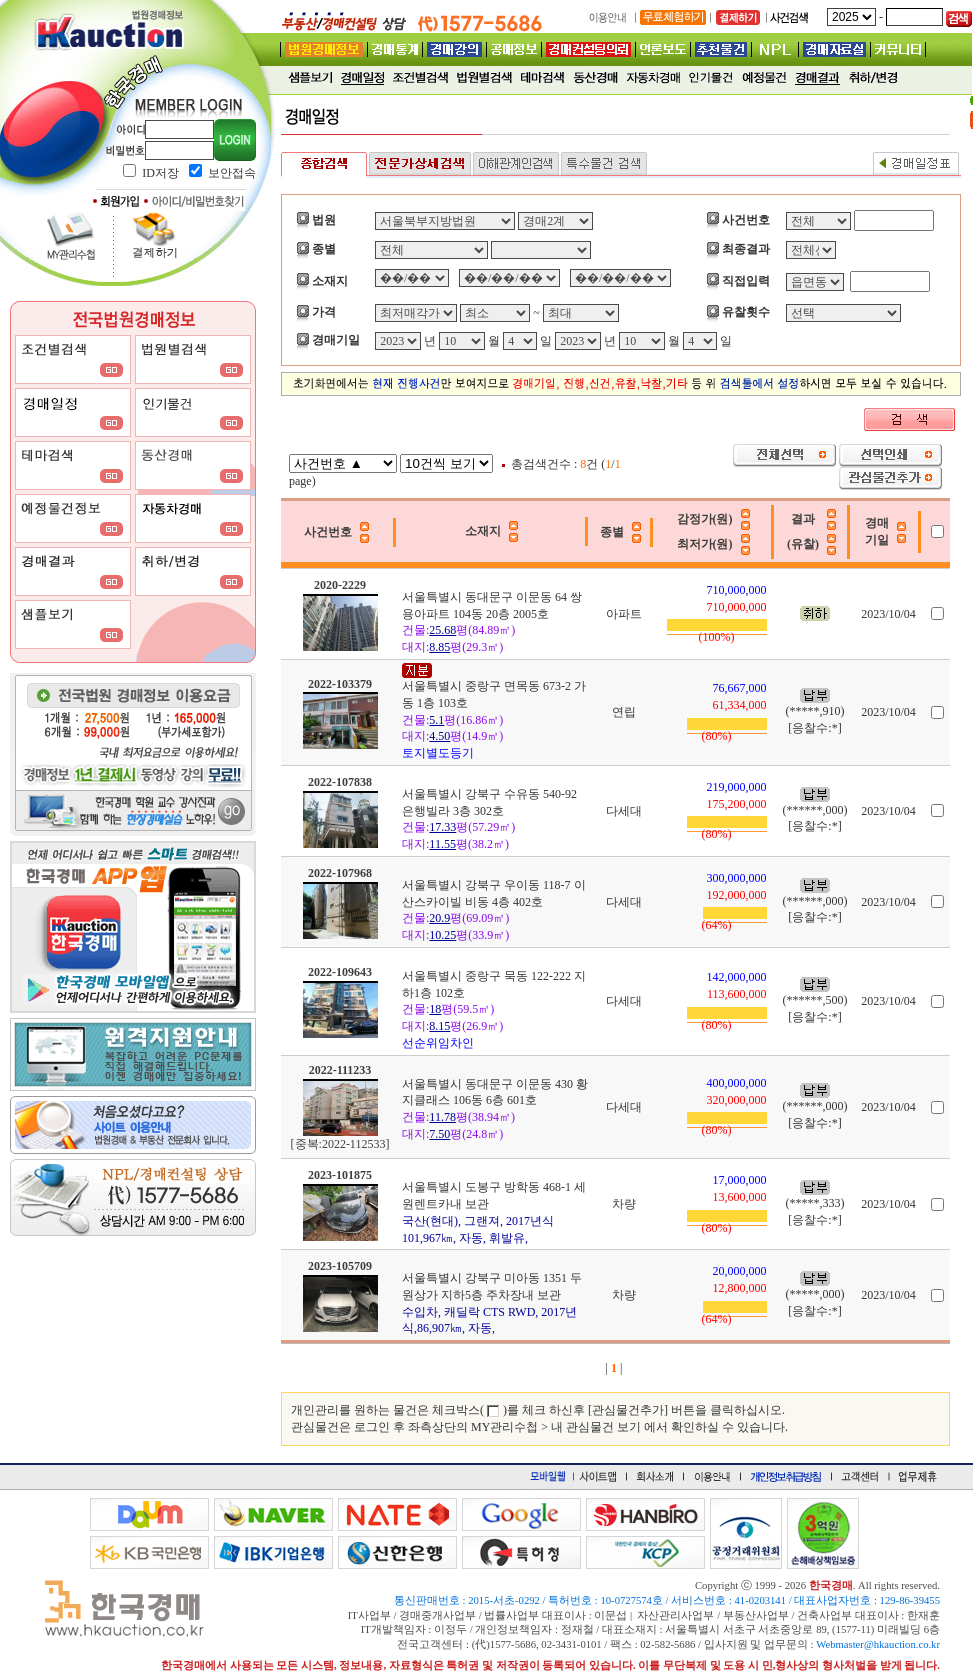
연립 (624, 712)
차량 (624, 1204)
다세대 (624, 811)
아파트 (624, 614)
